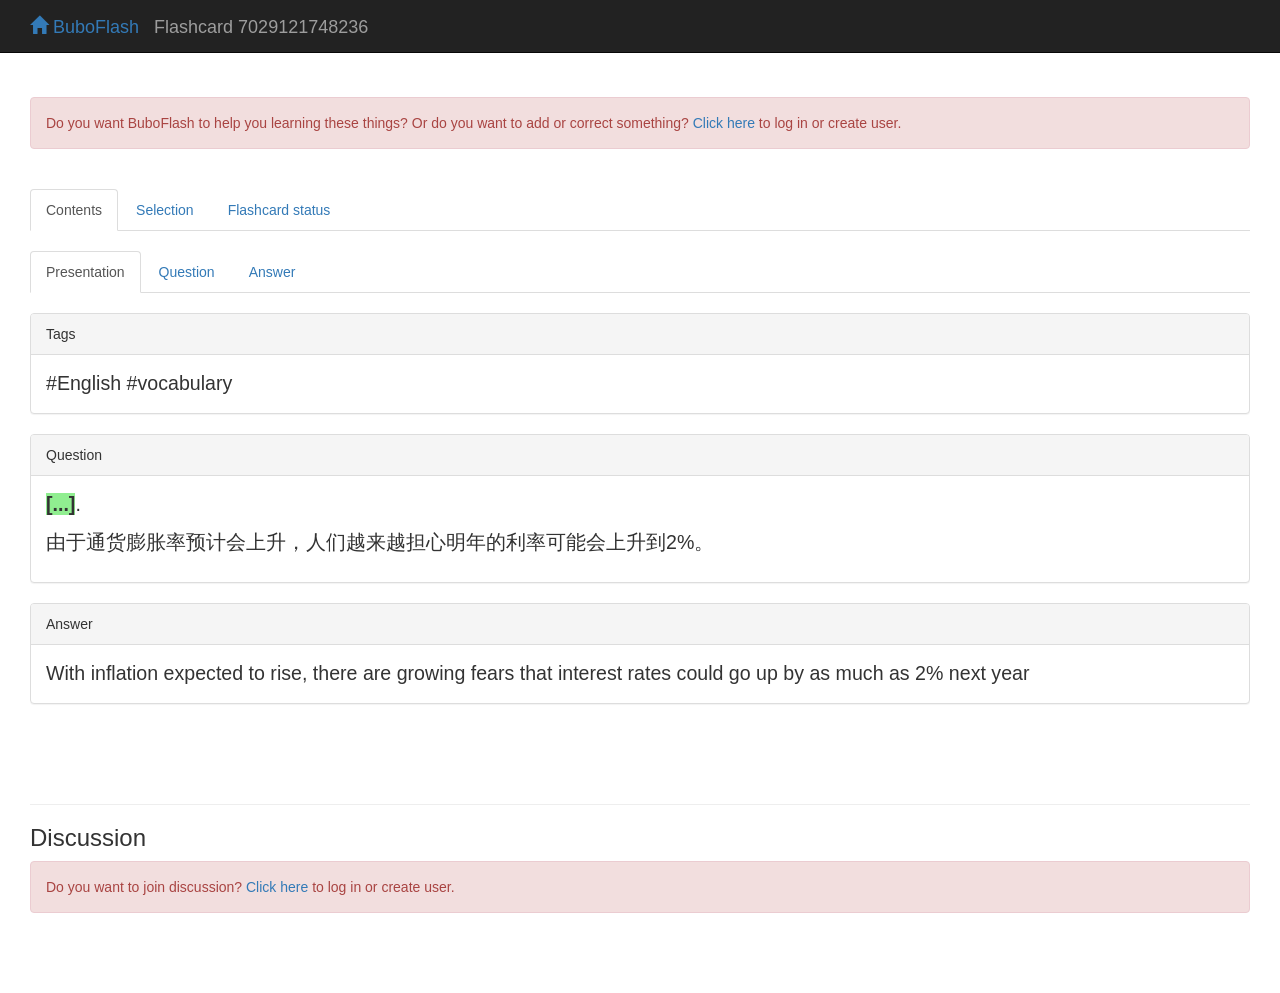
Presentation (85, 272)
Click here (724, 123)
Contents (74, 210)
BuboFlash (84, 27)
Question (187, 272)
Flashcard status (279, 210)
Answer (272, 272)
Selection (165, 210)
